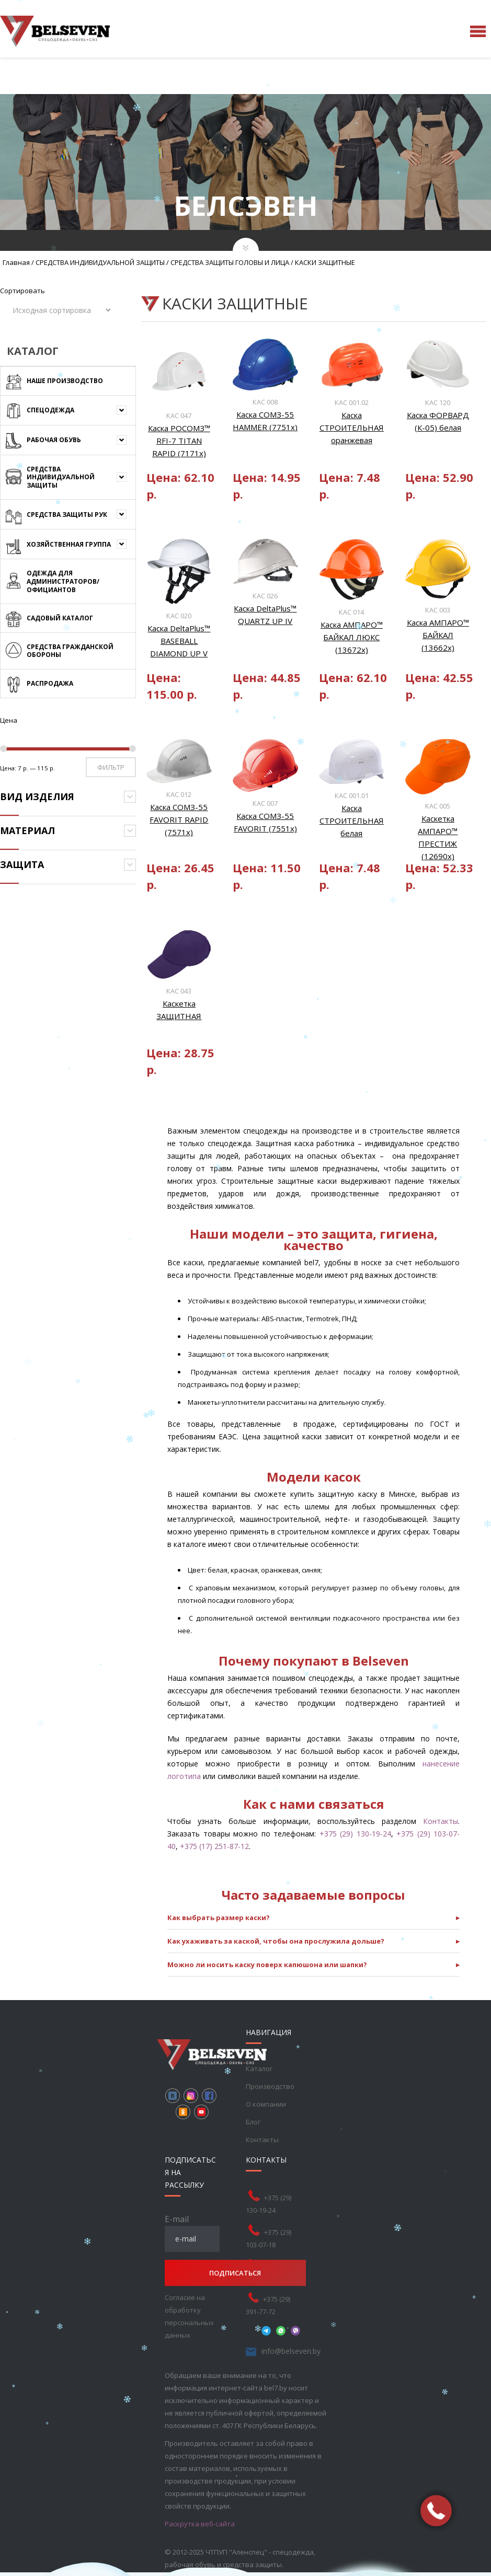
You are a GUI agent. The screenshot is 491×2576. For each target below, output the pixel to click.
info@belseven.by (291, 2351)
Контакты (440, 1821)
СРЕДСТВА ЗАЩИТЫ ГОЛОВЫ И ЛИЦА (229, 262)
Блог (253, 2122)
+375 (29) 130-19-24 (355, 1834)
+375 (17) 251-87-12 (214, 1846)
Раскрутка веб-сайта (200, 2523)
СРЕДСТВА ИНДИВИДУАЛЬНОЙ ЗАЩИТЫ (100, 262)
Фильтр (110, 767)
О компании (266, 2104)
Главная (16, 262)
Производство (270, 2086)
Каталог (259, 2068)
